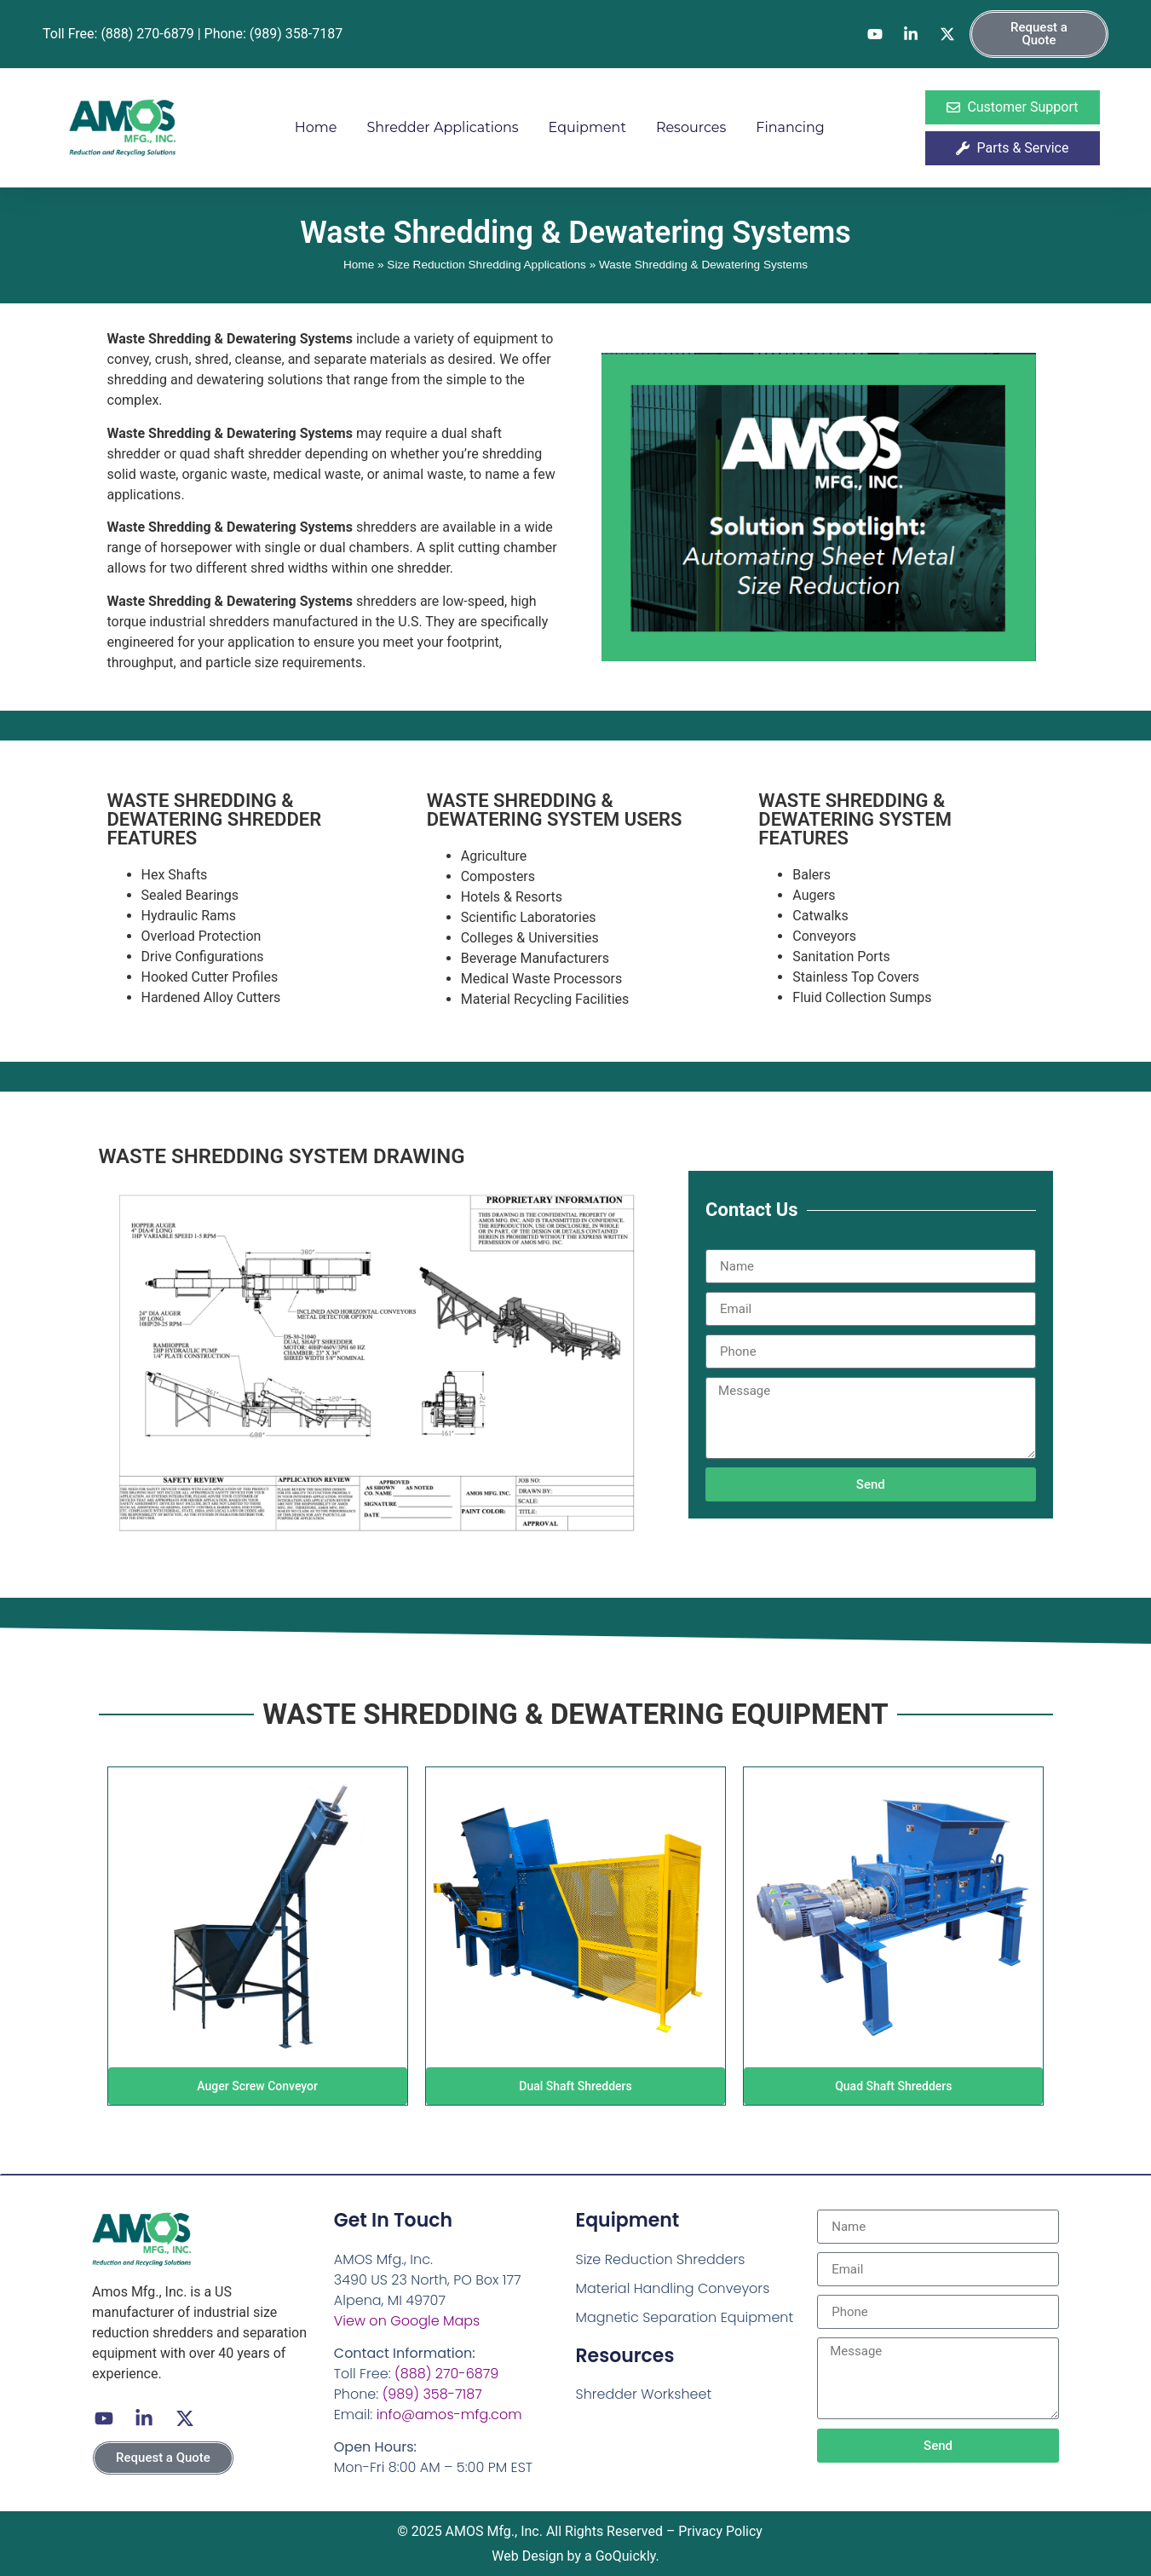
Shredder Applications (442, 127)
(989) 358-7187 (432, 2394)
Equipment (587, 127)
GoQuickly (626, 2556)
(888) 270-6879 (446, 2373)
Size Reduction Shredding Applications (486, 264)
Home (316, 127)
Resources (691, 127)
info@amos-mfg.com (449, 2414)
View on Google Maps (407, 2321)
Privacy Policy (720, 2531)
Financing (790, 127)
